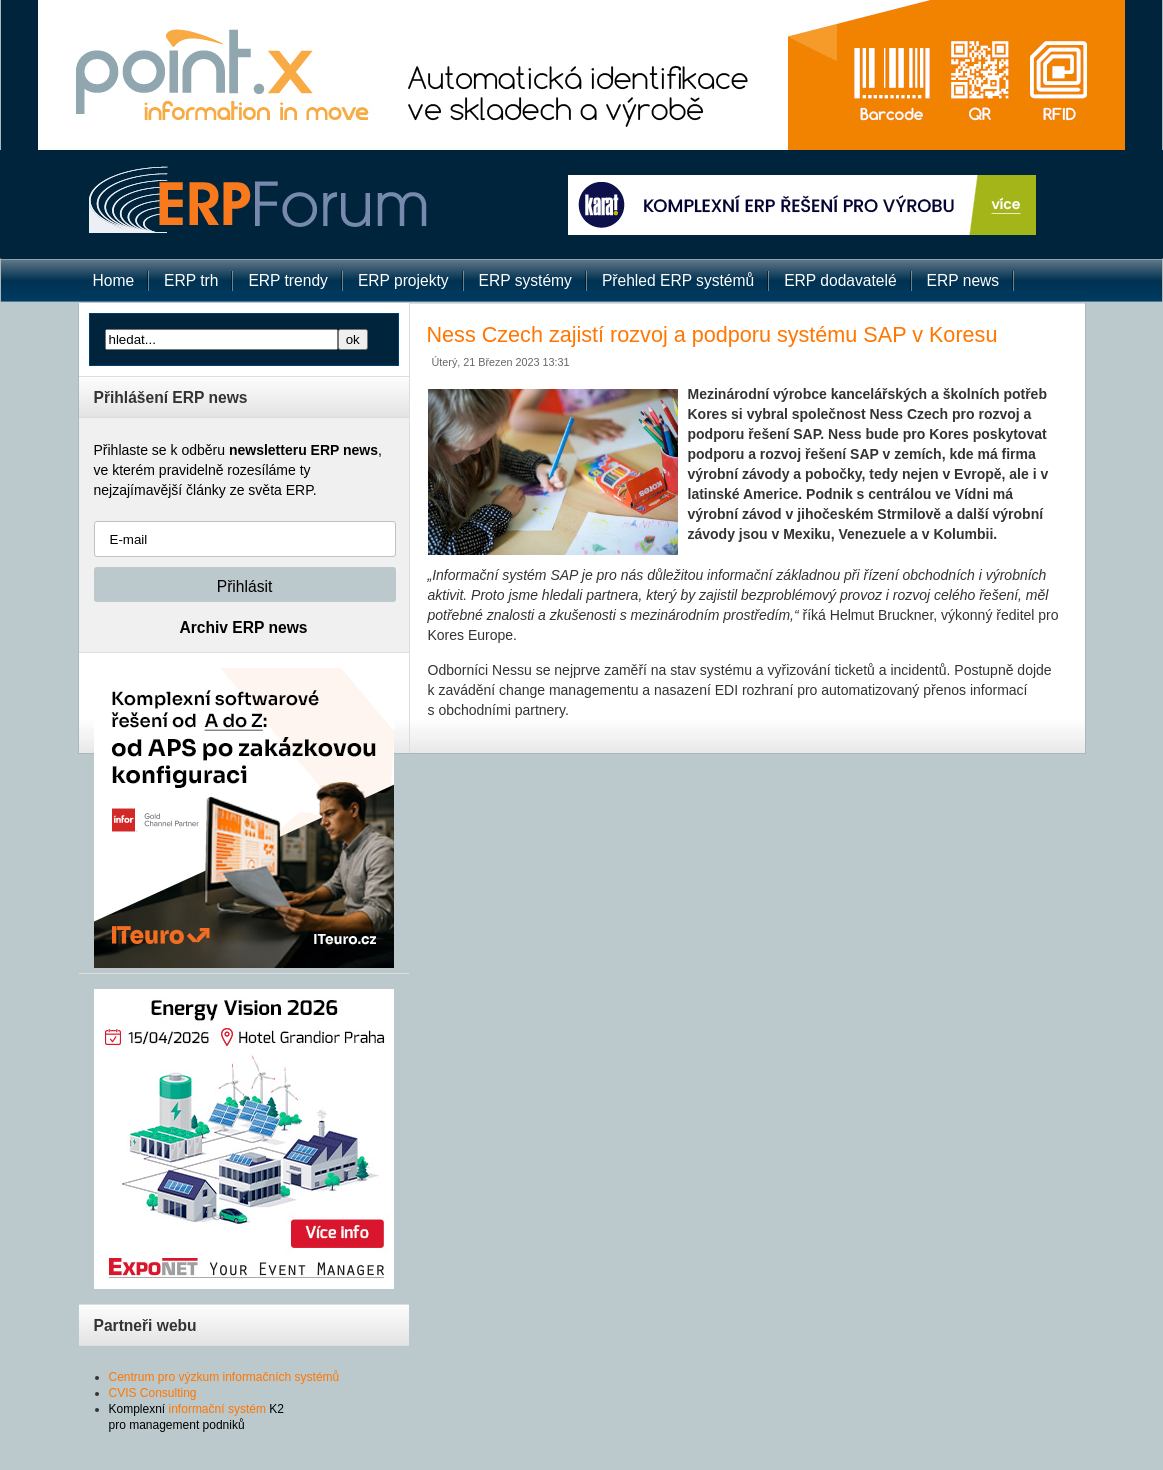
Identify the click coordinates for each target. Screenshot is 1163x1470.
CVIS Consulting (153, 1393)
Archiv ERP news (244, 627)
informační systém (217, 1409)
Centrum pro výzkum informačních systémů (224, 1377)
